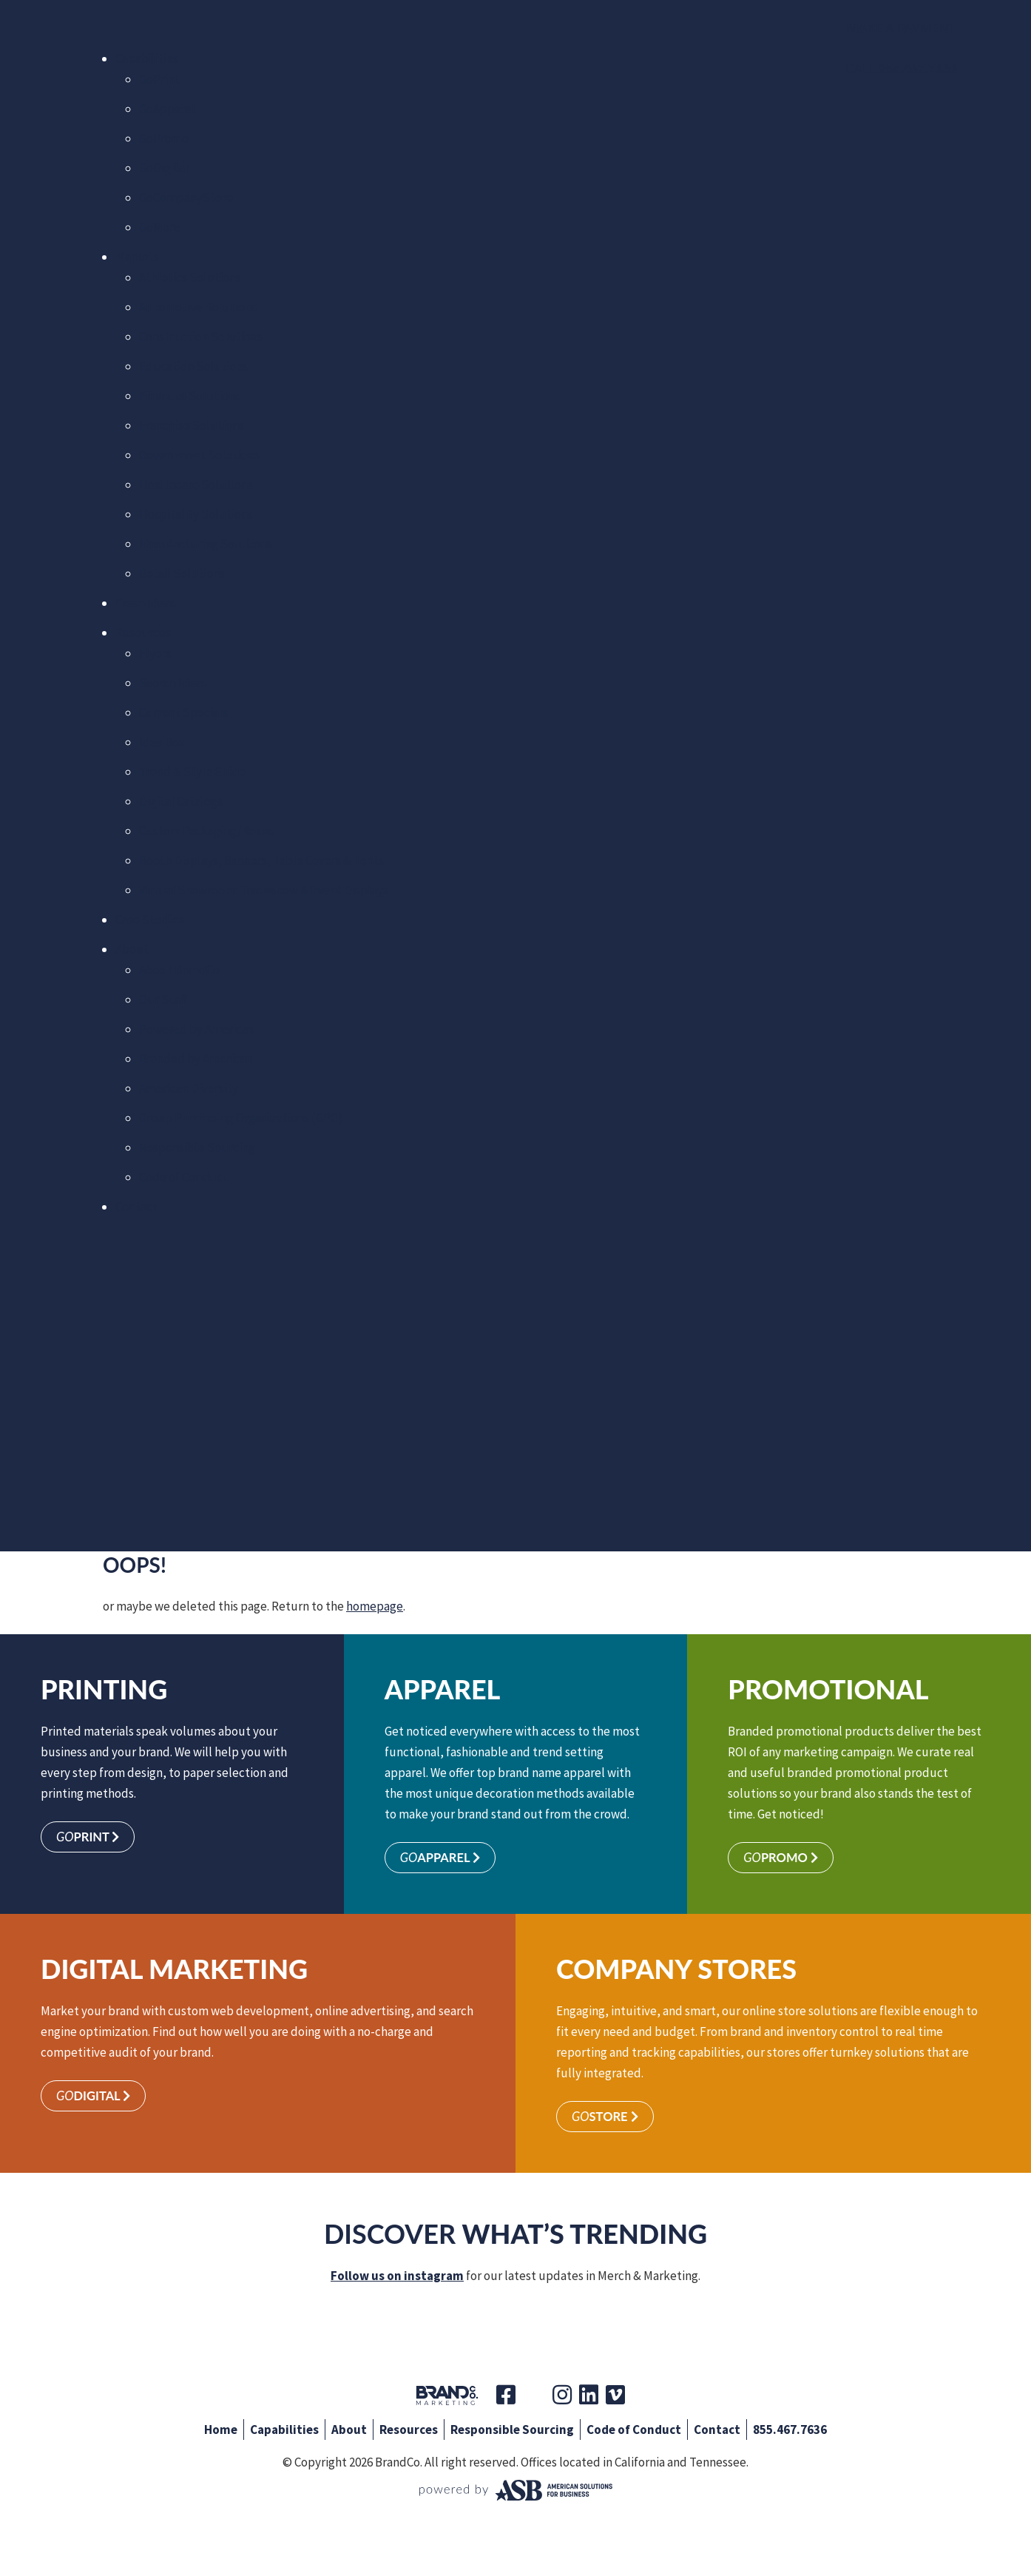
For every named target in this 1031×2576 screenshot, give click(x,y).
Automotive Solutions (198, 307)
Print (159, 79)
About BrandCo (179, 970)
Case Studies (149, 919)
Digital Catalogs (181, 801)
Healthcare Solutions (196, 484)
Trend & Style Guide (192, 771)
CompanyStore (186, 197)
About (132, 949)
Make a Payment (901, 28)
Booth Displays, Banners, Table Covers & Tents (261, 860)
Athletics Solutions (190, 277)
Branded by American (195, 1059)
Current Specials (183, 712)
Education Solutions (193, 366)
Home (220, 2431)
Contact (136, 1206)
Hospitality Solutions (196, 514)
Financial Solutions (189, 396)
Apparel (167, 109)
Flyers (155, 653)
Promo (164, 138)
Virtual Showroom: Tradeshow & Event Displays (263, 890)
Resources (143, 632)
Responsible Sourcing (197, 1147)
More (159, 227)
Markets (137, 257)
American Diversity (188, 1088)
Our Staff (163, 999)
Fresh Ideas (145, 603)
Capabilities (146, 58)
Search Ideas (173, 683)
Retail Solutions (182, 573)
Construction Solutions (201, 336)
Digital (164, 168)
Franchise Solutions (191, 425)
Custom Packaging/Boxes (206, 831)
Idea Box (162, 742)
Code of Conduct (183, 1177)
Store (606, 2117)
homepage (374, 1606)
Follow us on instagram (397, 2277)
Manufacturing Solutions (205, 544)
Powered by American (196, 1029)
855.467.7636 (790, 2431)
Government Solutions (199, 455)
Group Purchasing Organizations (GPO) (241, 1118)
